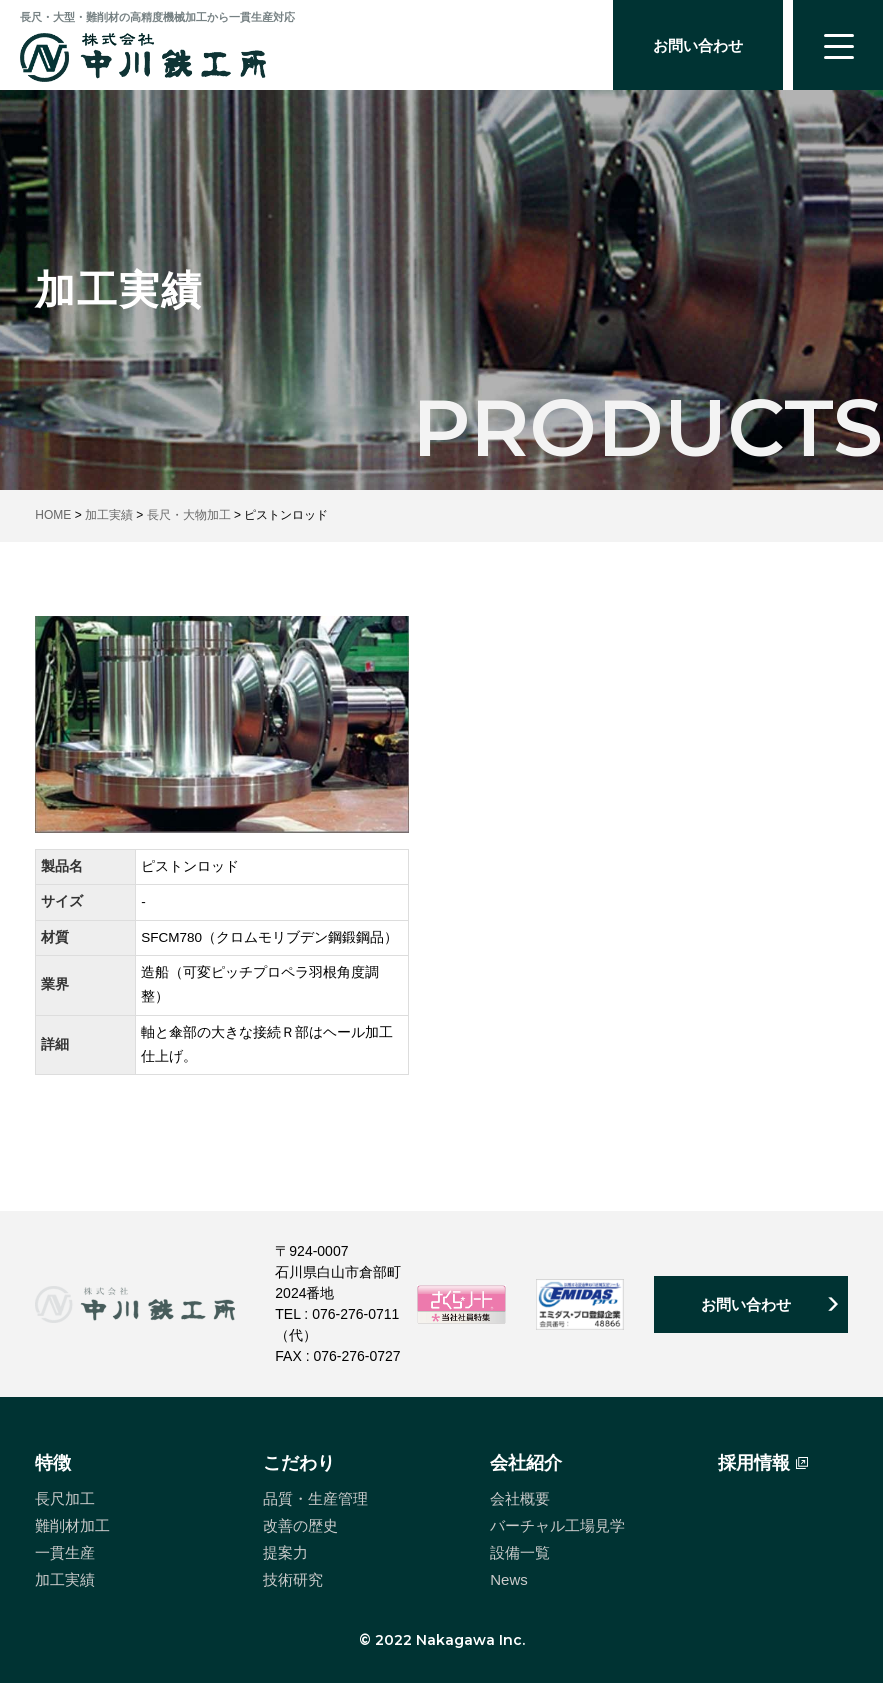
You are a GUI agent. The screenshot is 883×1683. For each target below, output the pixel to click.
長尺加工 (65, 1498)
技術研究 (293, 1579)
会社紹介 (526, 1463)
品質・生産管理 (315, 1498)
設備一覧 (520, 1552)
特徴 (53, 1463)
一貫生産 (65, 1552)
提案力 (285, 1552)
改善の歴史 (300, 1525)
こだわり (299, 1463)
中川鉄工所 (143, 57)
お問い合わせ (698, 45)
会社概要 (520, 1498)
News (509, 1579)
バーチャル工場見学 (557, 1525)
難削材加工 (72, 1525)
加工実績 (65, 1579)
